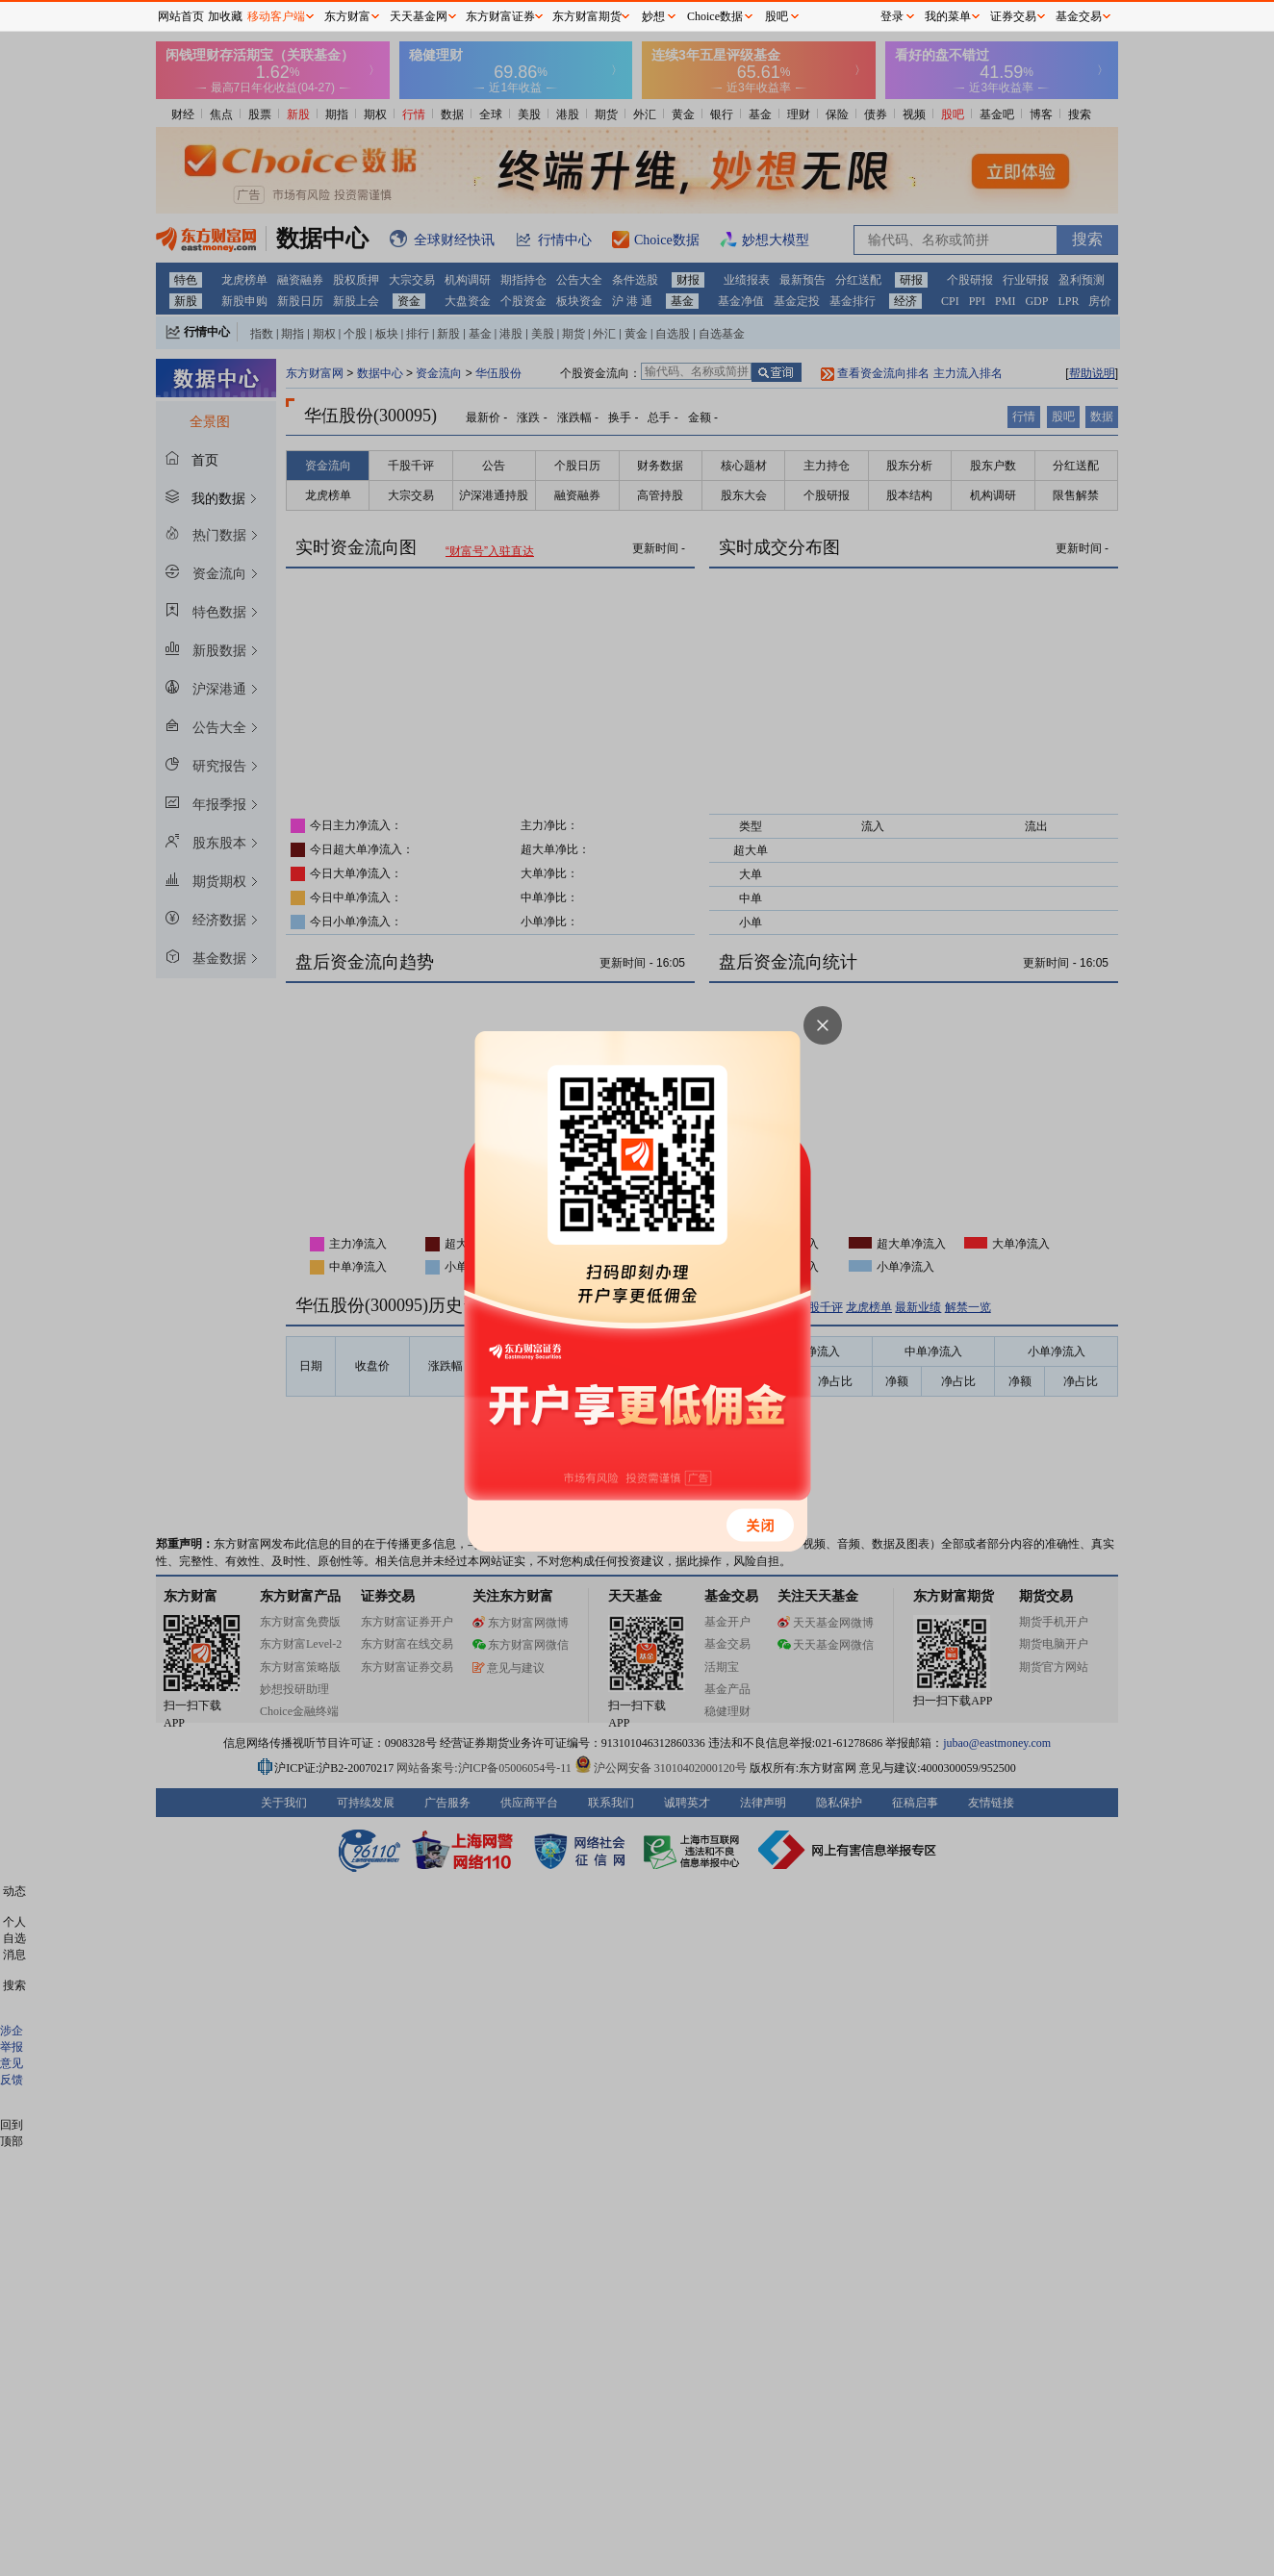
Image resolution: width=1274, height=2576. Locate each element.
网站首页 (181, 16)
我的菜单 (948, 16)
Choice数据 (715, 16)
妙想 (653, 16)
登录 (892, 16)
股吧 (776, 16)
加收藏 (225, 16)
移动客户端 (276, 16)
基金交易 (1079, 16)
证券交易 (1013, 16)
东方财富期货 (587, 16)
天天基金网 (418, 16)
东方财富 (347, 16)
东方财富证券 (500, 16)
